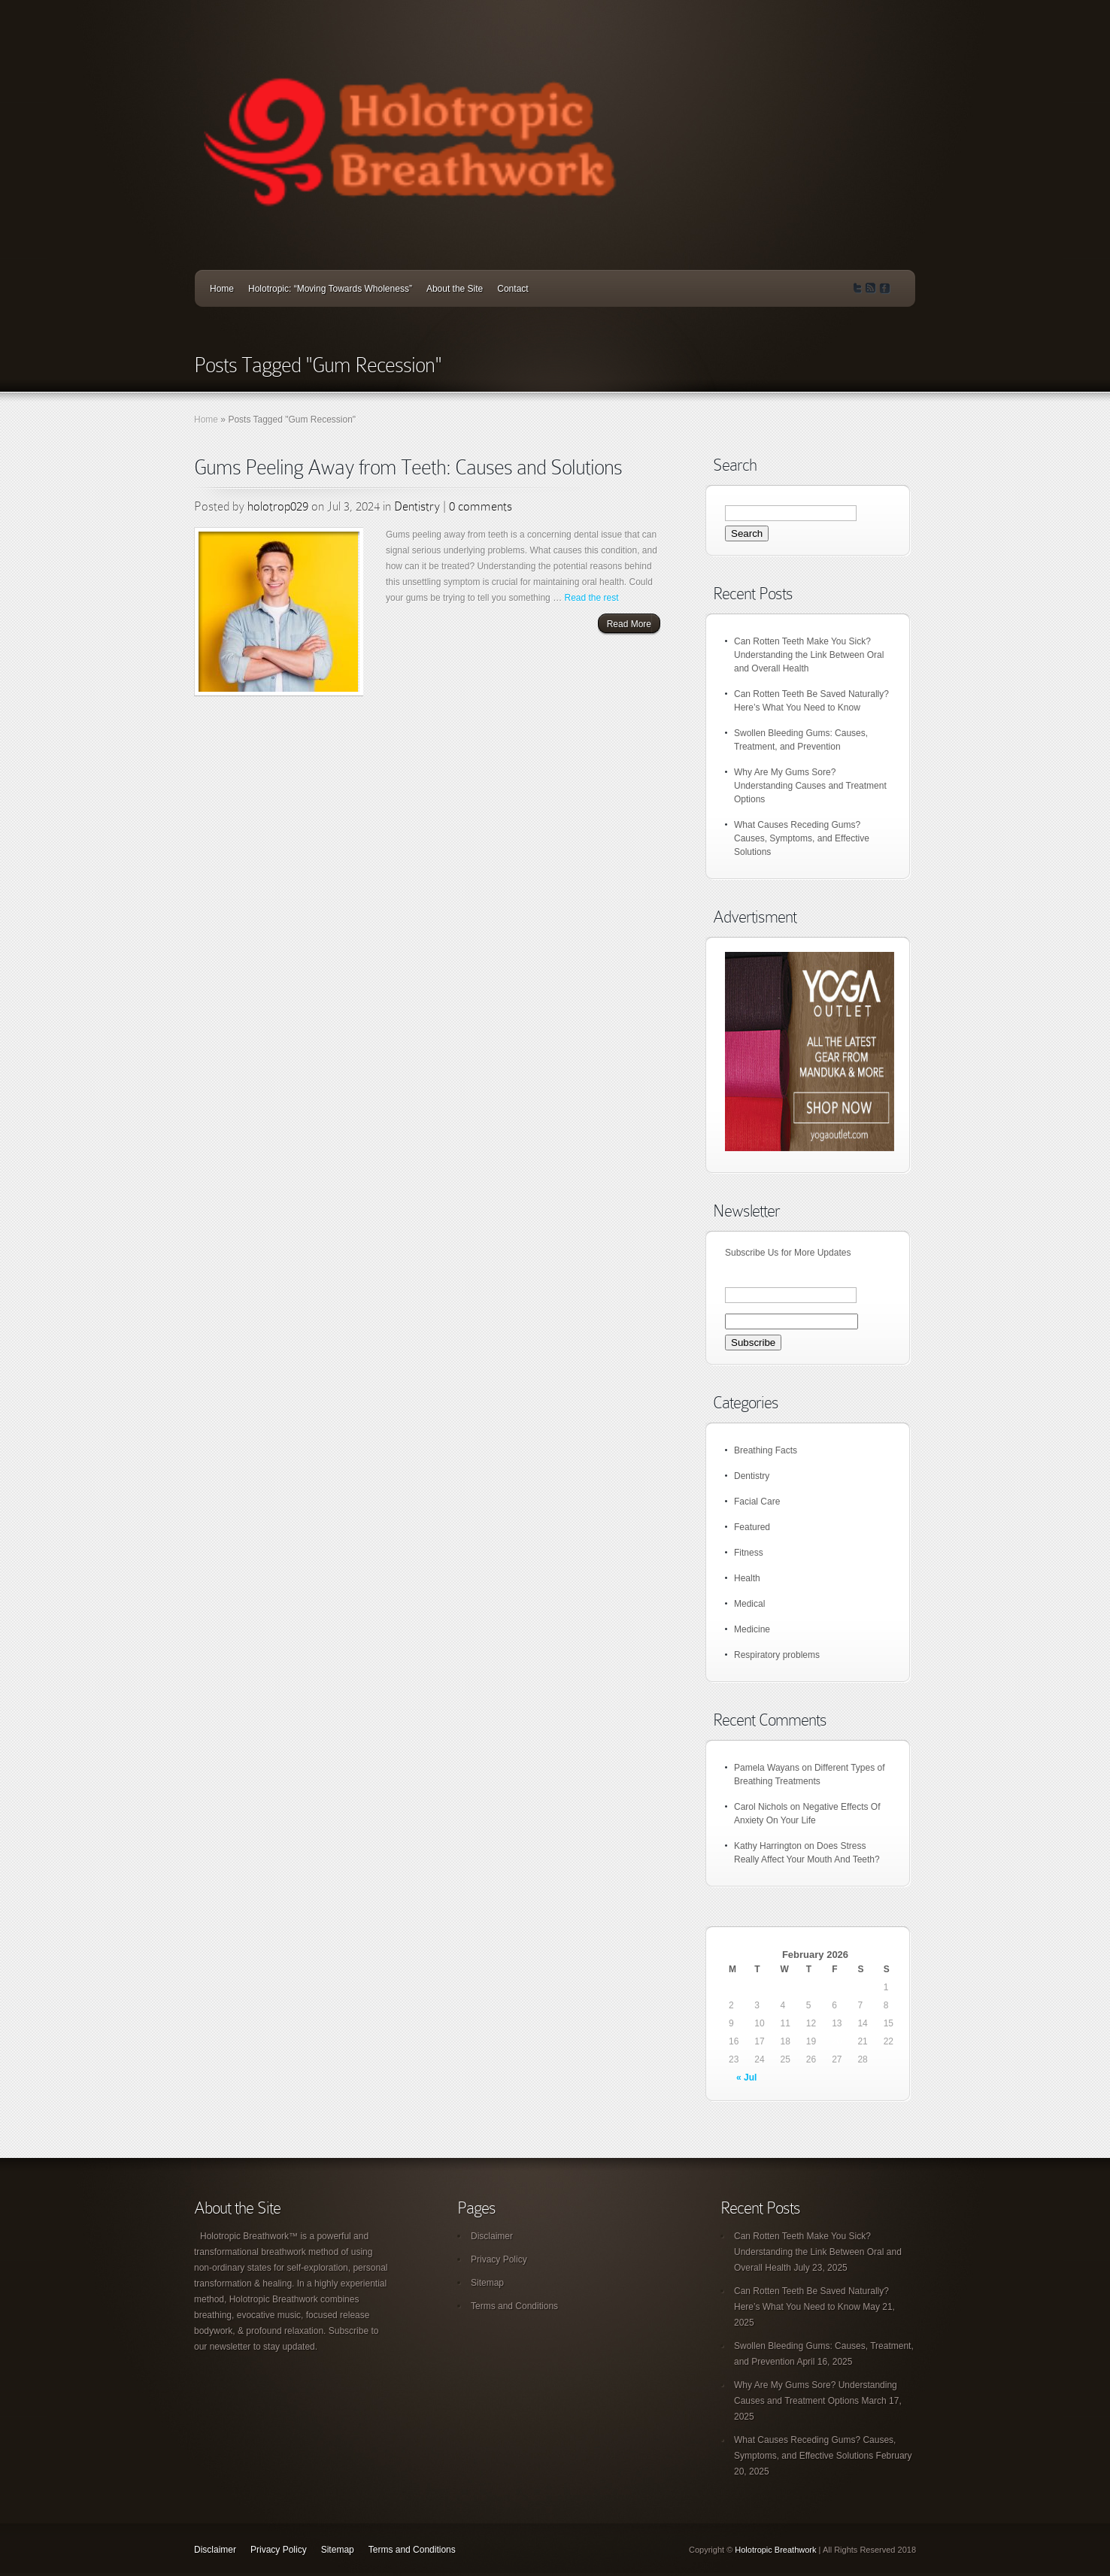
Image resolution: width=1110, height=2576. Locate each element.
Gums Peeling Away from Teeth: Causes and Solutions (408, 467)
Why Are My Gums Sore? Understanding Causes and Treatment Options (810, 786)
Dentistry (417, 506)
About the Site (454, 288)
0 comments (480, 506)
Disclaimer (492, 2236)
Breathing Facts (765, 1450)
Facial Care (757, 1501)
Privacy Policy (499, 2259)
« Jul (746, 2077)
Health (747, 1578)
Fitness (748, 1552)
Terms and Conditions (514, 2306)
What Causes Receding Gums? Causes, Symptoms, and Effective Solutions (801, 838)
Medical (749, 1604)
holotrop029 (277, 506)
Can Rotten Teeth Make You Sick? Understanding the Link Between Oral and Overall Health (809, 655)
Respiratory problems (777, 1655)
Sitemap (487, 2282)
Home (222, 288)
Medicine (752, 1629)
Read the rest (591, 597)
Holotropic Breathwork (775, 2549)
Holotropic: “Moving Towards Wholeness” (330, 288)
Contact (512, 288)
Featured (752, 1527)
